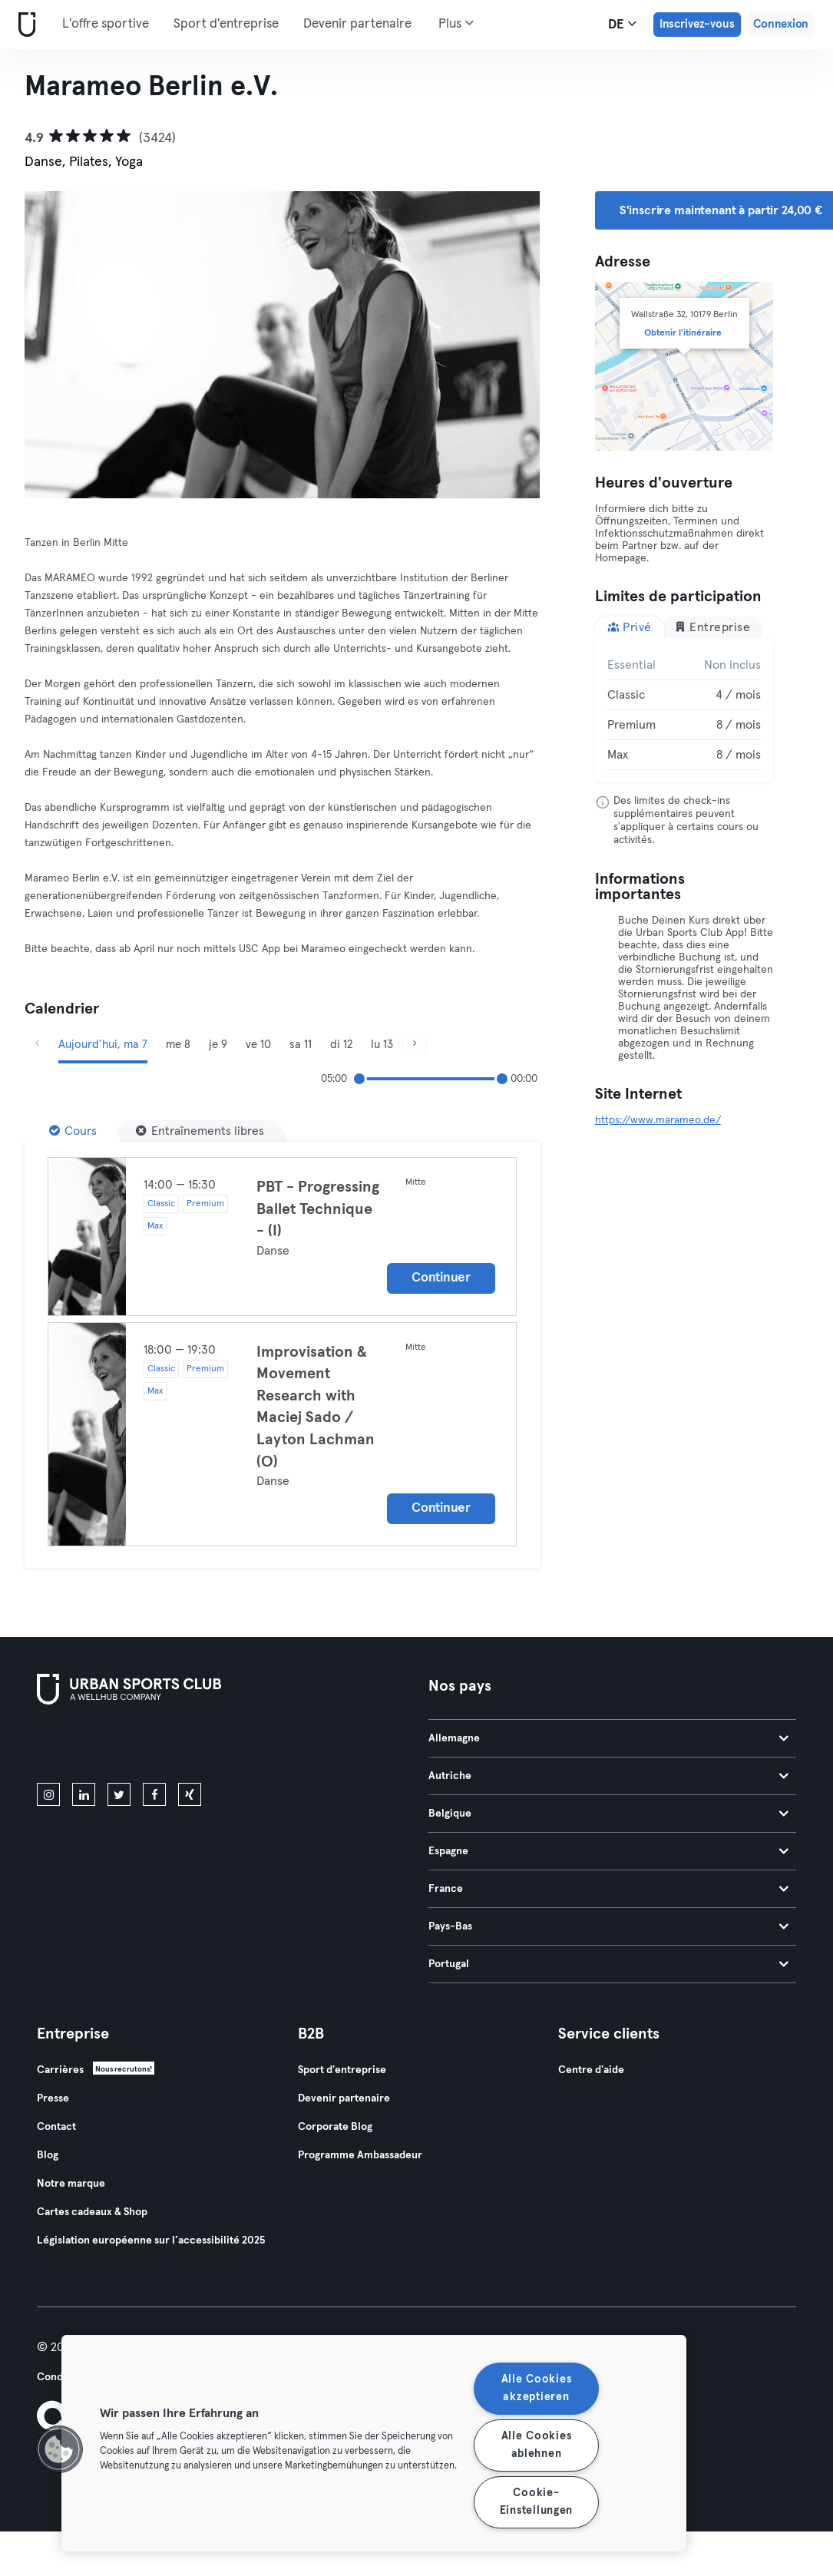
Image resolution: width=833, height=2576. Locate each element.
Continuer (441, 1278)
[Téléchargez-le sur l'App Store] (88, 1746)
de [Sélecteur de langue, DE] (622, 23)
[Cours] (73, 1131)
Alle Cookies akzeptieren (536, 2388)
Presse (53, 2098)
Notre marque (71, 2183)
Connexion (780, 24)
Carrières (60, 2070)
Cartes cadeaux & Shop (92, 2212)
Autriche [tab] (608, 1776)
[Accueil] (24, 25)
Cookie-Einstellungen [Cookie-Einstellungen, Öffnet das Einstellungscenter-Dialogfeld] (536, 2502)
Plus (456, 23)
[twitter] (119, 1794)
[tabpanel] (684, 710)
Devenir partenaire (357, 24)
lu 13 (382, 1044)
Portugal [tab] (608, 1964)
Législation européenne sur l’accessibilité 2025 (151, 2240)
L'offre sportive (105, 24)
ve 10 (258, 1044)
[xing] (189, 1794)
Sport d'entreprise (226, 24)
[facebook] (154, 1794)
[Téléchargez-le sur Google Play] (201, 1746)
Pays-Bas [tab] (608, 1926)
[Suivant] (414, 1045)
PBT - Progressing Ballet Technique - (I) (317, 1208)
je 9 (218, 1044)
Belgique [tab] (608, 1813)
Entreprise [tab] (712, 626)
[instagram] (48, 1794)
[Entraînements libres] (200, 1131)
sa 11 (300, 1044)
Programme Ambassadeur (360, 2155)
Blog (47, 2155)
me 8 (178, 1044)
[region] (373, 2443)
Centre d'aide (591, 2070)
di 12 (341, 1044)
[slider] (359, 1078)
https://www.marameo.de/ (658, 1120)
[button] (59, 2449)
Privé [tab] (629, 626)
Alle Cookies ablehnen (536, 2445)
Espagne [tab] (608, 1851)
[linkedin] (83, 1794)
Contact (56, 2126)
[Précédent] (37, 1045)
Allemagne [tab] (608, 1738)
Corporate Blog (335, 2126)
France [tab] (608, 1889)
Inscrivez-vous (697, 24)
